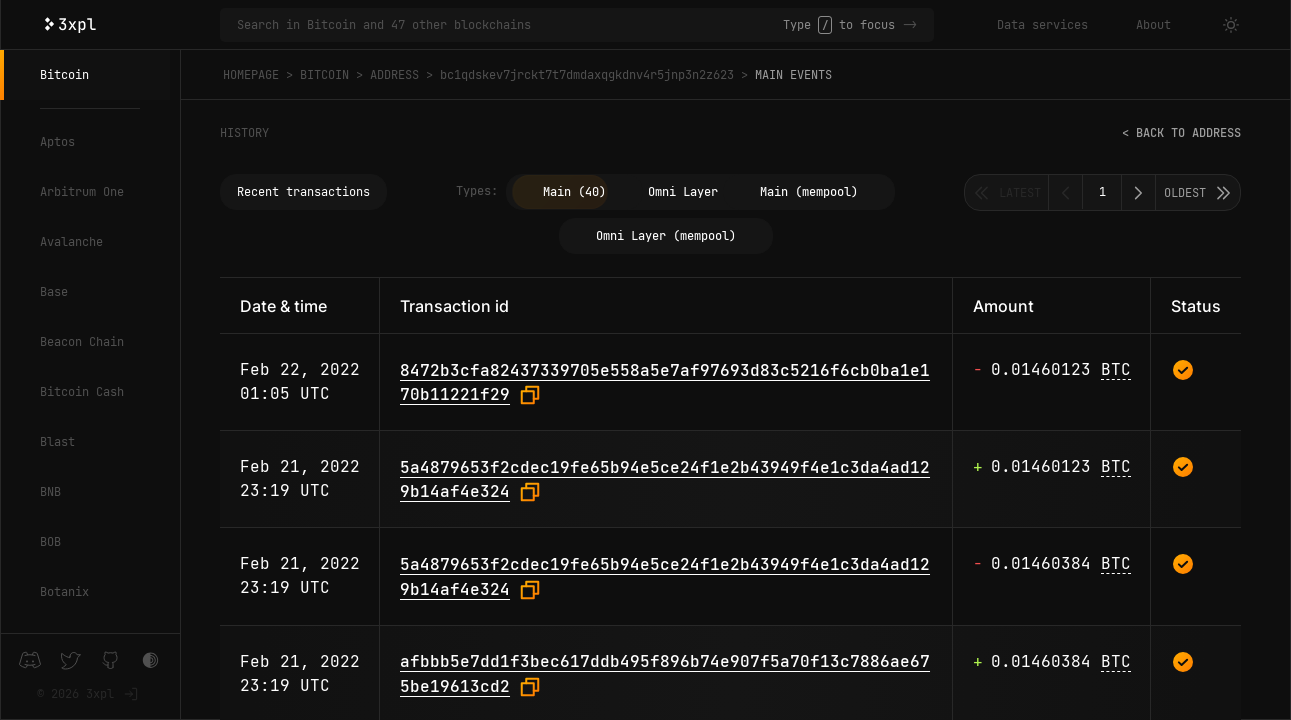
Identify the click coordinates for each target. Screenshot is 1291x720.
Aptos (57, 142)
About (1153, 25)
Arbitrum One (82, 192)
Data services (1042, 25)
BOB (50, 542)
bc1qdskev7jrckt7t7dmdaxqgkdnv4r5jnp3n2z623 (587, 75)
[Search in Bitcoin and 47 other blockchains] (510, 25)
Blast (57, 442)
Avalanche (71, 242)
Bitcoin (64, 75)
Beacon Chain (82, 342)
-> (910, 25)
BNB (50, 492)
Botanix (64, 592)
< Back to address (1181, 133)
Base (54, 292)
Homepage (251, 75)
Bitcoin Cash (82, 392)
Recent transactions (303, 192)
